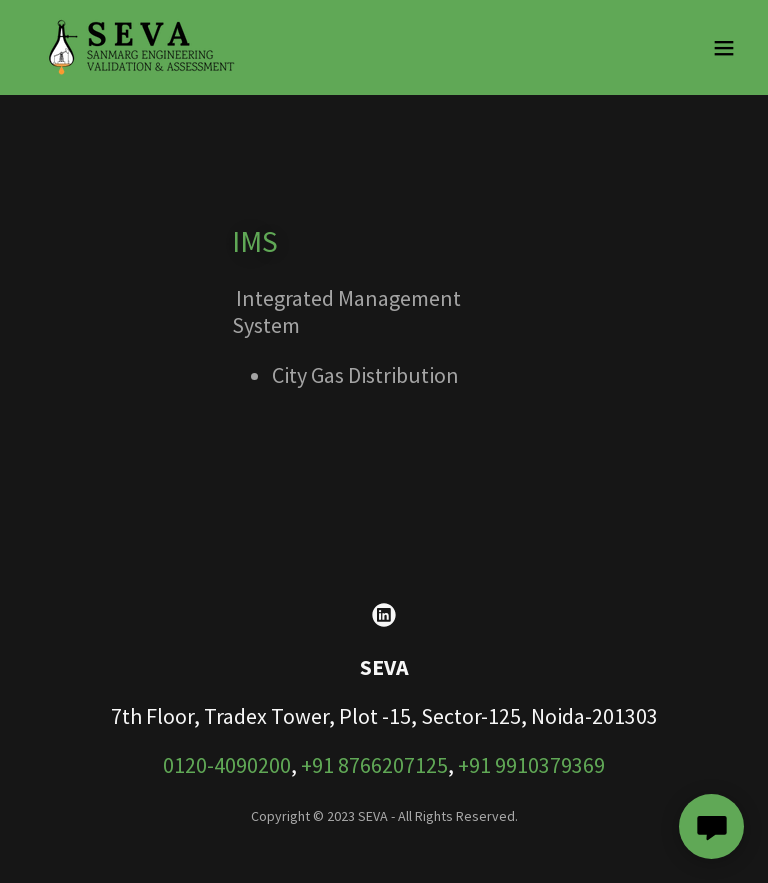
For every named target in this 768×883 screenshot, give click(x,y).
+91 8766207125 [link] (374, 765)
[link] (142, 47)
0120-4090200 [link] (227, 765)
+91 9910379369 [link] (531, 765)
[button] (724, 48)
